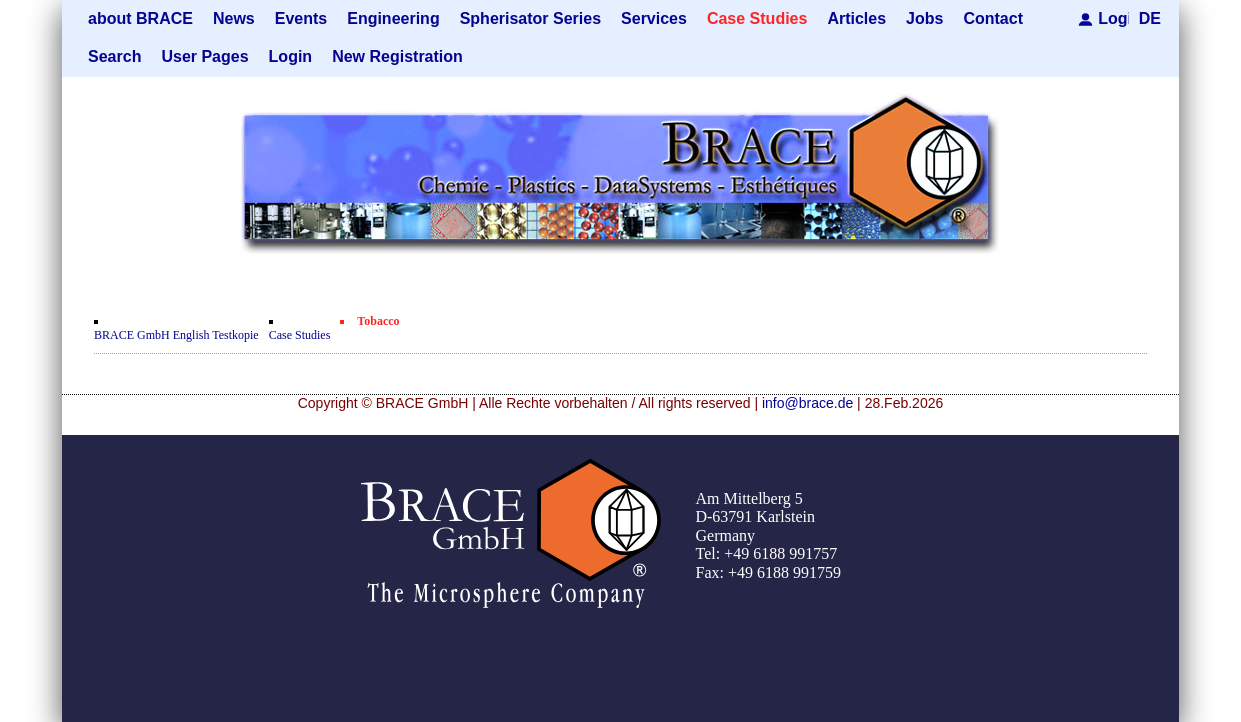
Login (1113, 18)
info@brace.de (807, 403)
